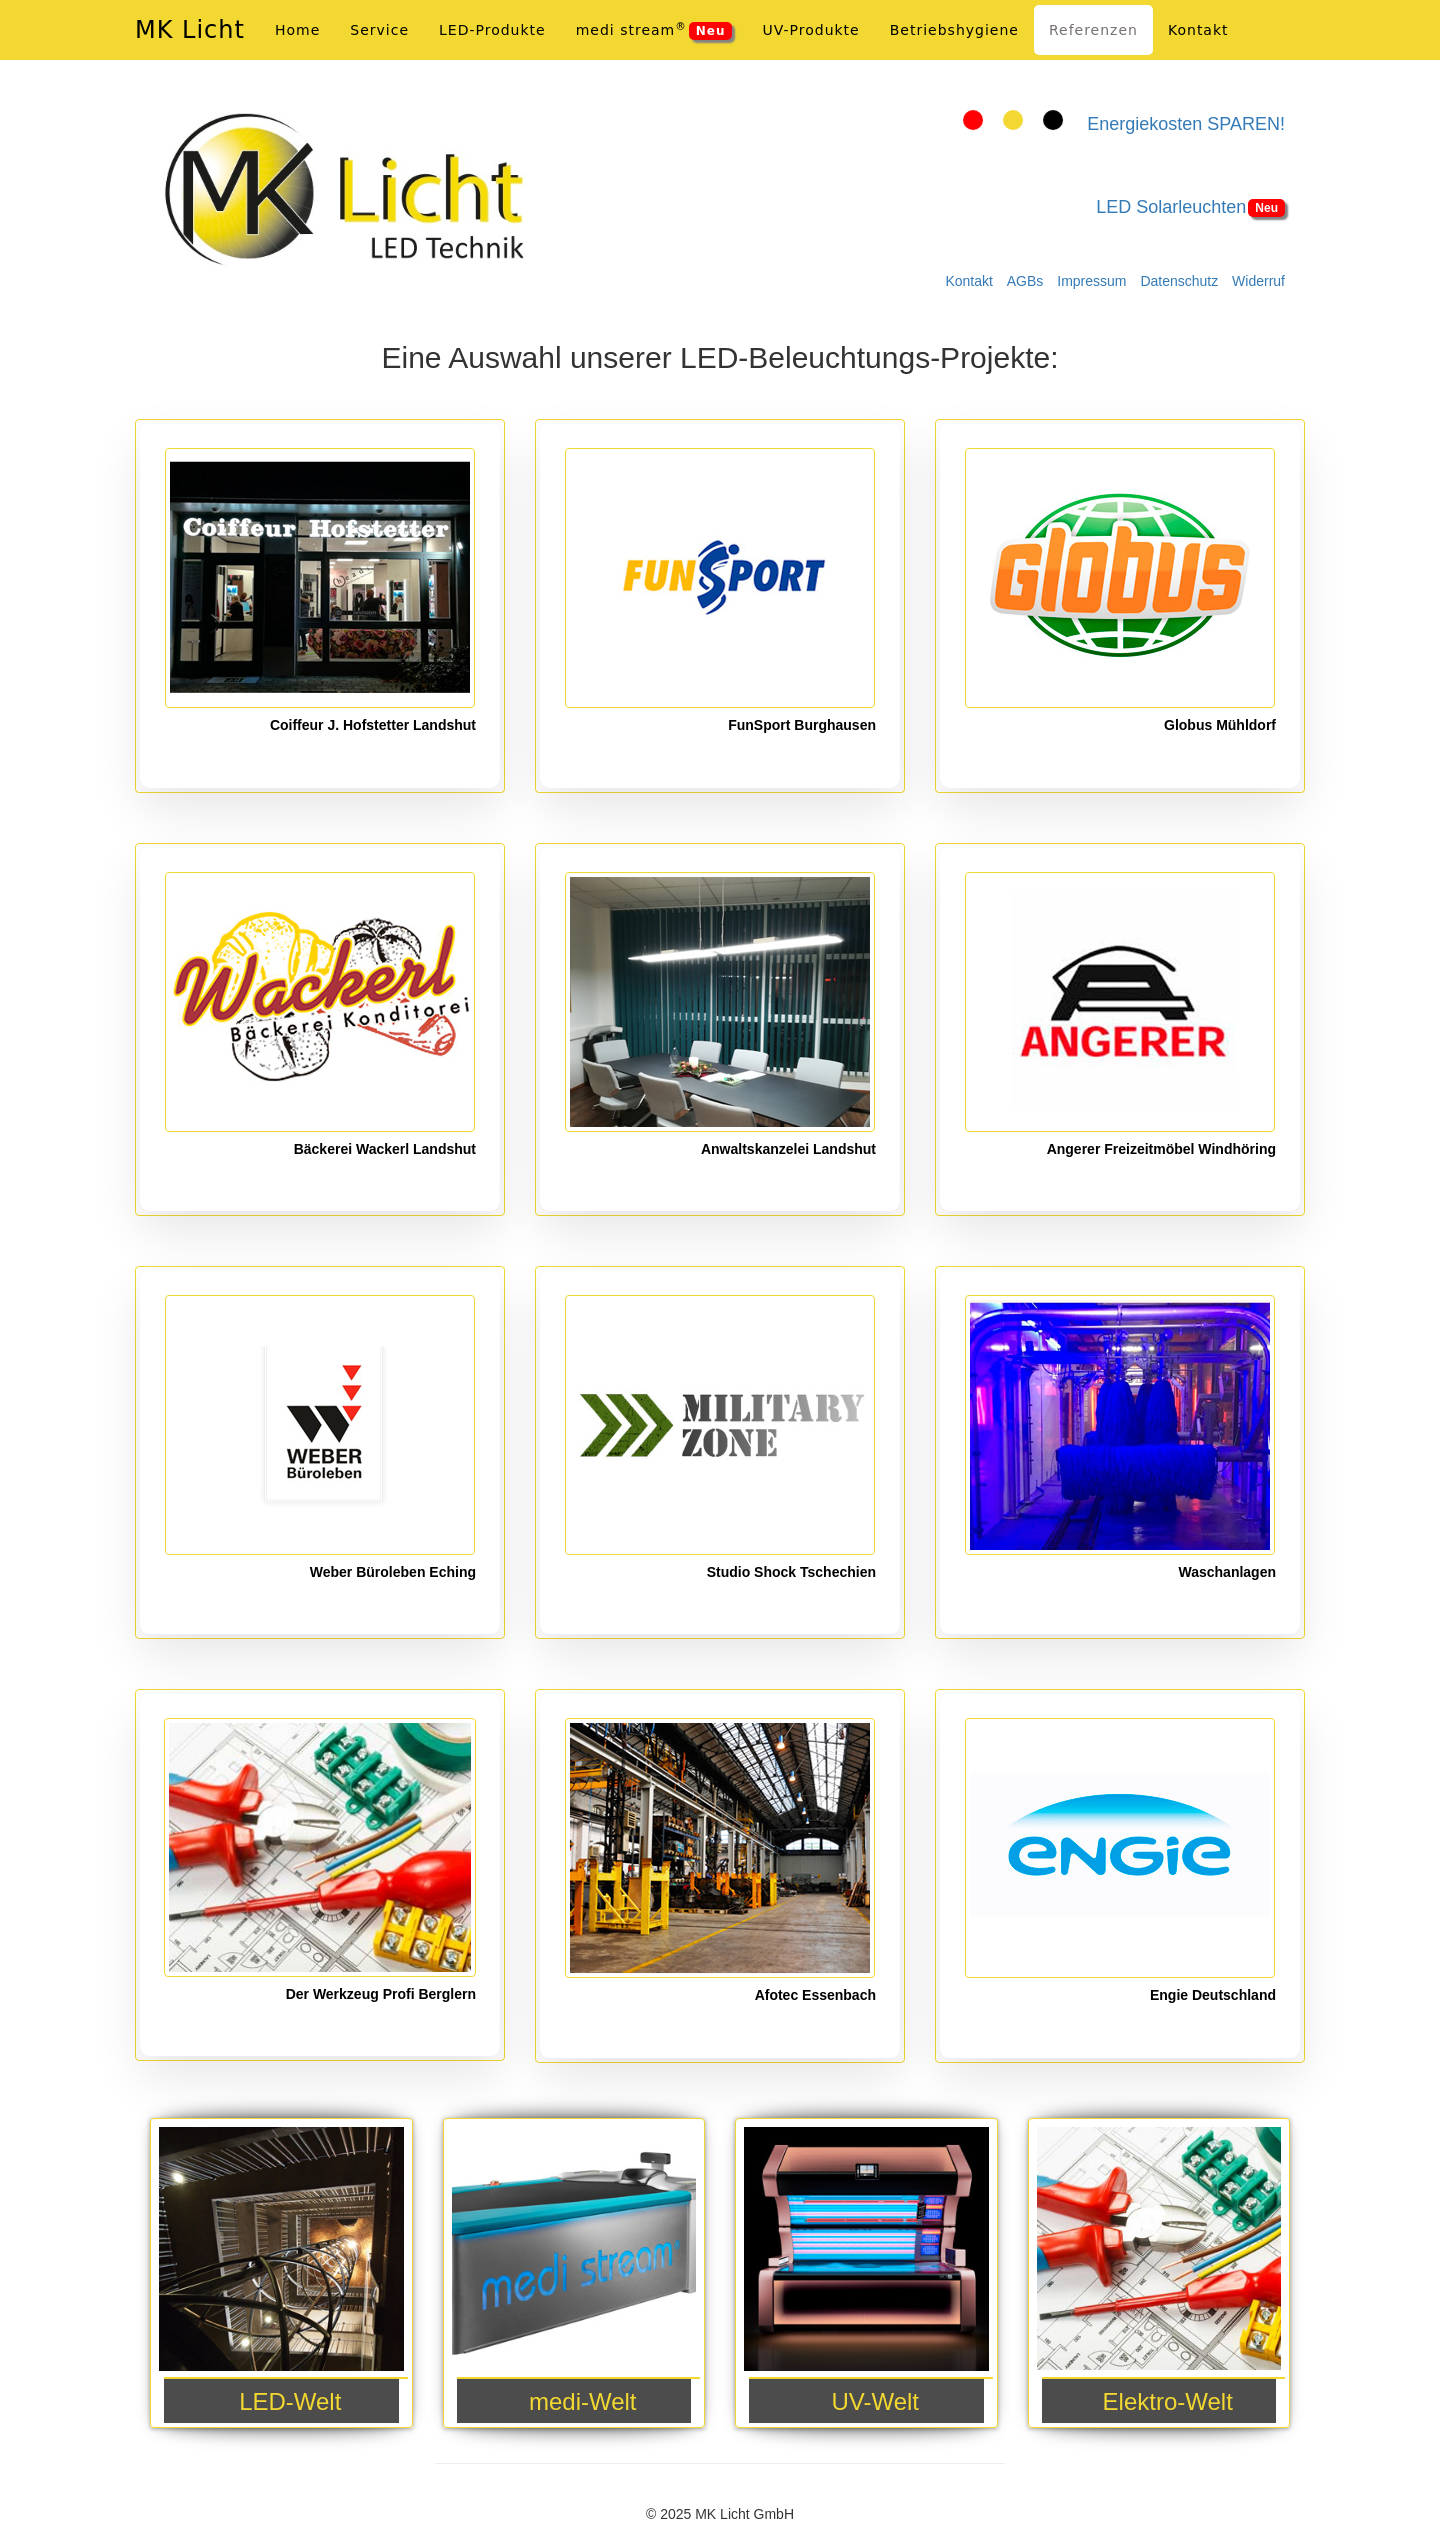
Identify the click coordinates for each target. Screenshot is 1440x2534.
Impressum (1091, 281)
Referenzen (1093, 30)
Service (379, 30)
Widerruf (1258, 281)
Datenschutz (1179, 281)
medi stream (654, 30)
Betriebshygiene (954, 30)
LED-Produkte (492, 30)
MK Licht (190, 30)
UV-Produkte (810, 30)
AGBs (1025, 281)
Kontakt (968, 281)
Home (297, 30)
